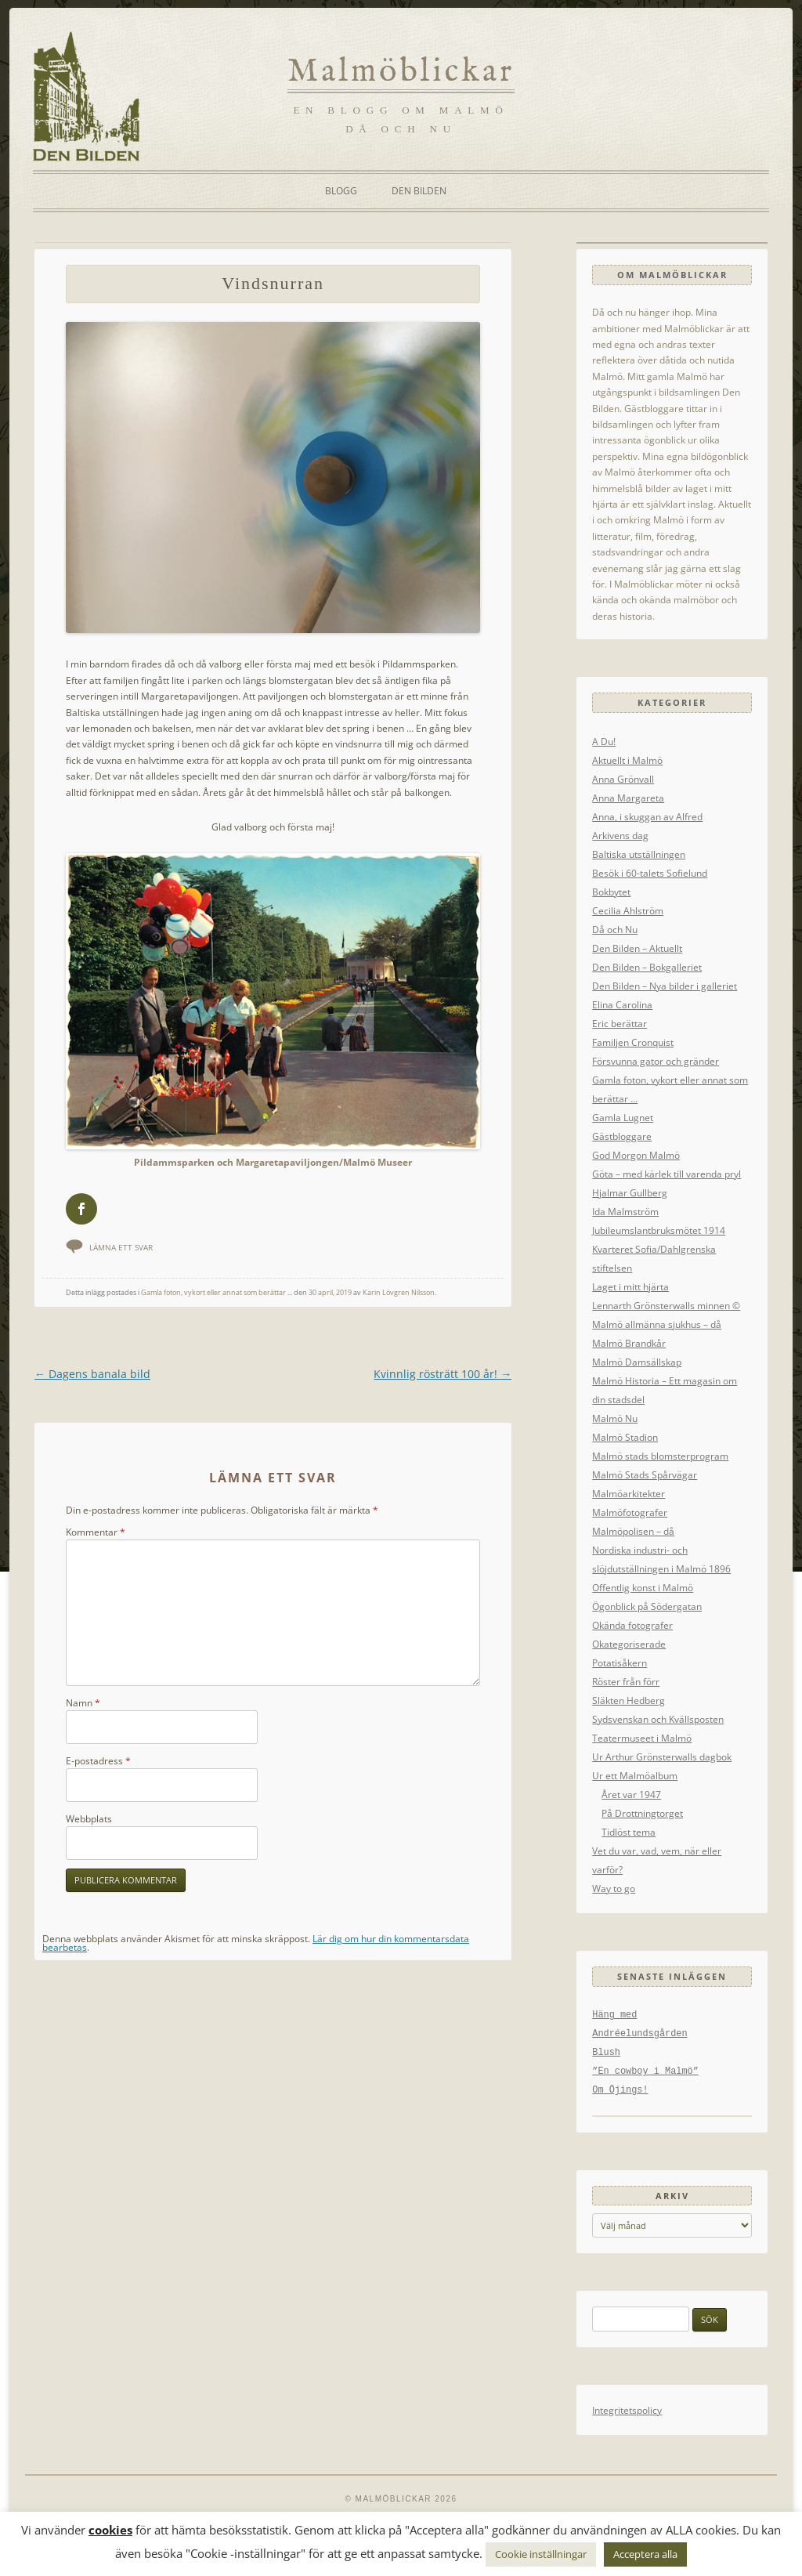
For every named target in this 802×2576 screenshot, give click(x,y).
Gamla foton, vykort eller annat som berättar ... (216, 1294)
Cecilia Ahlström (627, 910)
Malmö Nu (615, 1418)
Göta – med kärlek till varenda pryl (666, 1173)
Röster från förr (625, 1681)
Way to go (613, 1888)
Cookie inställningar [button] (541, 2554)
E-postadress (98, 1762)
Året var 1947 (631, 1794)
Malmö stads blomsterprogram (660, 1455)
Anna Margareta (628, 797)
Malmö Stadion (625, 1437)
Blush (606, 2052)
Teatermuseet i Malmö (642, 1737)
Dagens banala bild (92, 1375)
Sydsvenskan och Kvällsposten (658, 1719)
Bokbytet (611, 891)
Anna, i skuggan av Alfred (647, 816)
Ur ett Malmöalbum (634, 1775)
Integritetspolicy (627, 2410)
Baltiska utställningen (638, 854)
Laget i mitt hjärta (630, 1286)
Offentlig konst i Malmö (642, 1587)
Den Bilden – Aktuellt (637, 948)
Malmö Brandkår (629, 1343)
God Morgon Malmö (636, 1155)
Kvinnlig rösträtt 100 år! (442, 1375)
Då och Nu (615, 929)
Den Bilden (419, 190)
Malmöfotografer (629, 1512)
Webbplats (89, 1820)
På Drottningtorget (642, 1813)
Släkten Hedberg (628, 1700)
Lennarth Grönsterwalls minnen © (666, 1305)
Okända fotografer (632, 1625)
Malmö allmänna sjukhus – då (656, 1324)
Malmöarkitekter (628, 1493)
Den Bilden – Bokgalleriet (647, 967)
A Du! (604, 741)
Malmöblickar (401, 71)
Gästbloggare (622, 1136)
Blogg (341, 190)
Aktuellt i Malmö (627, 760)
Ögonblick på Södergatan (647, 1606)
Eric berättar (619, 1023)
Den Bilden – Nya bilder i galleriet (664, 985)
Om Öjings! (620, 2090)
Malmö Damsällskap (636, 1361)
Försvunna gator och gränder (655, 1061)
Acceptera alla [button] (645, 2554)
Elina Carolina (622, 1004)
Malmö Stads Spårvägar (644, 1474)
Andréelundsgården (639, 2033)
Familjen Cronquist (633, 1042)
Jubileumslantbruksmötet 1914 (658, 1230)
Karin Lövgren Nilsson (399, 1294)
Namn (83, 1704)
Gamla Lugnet (622, 1117)
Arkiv (672, 2196)
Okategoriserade (629, 1643)
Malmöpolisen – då (633, 1531)
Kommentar (95, 1533)
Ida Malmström (625, 1211)
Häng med (614, 2015)
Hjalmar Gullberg (629, 1192)
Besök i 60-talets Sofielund (649, 873)
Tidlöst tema (629, 1831)
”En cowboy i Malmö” (645, 2071)
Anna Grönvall (623, 778)
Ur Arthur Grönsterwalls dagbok (662, 1756)
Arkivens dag (620, 835)
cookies (110, 2530)
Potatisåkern (619, 1662)
